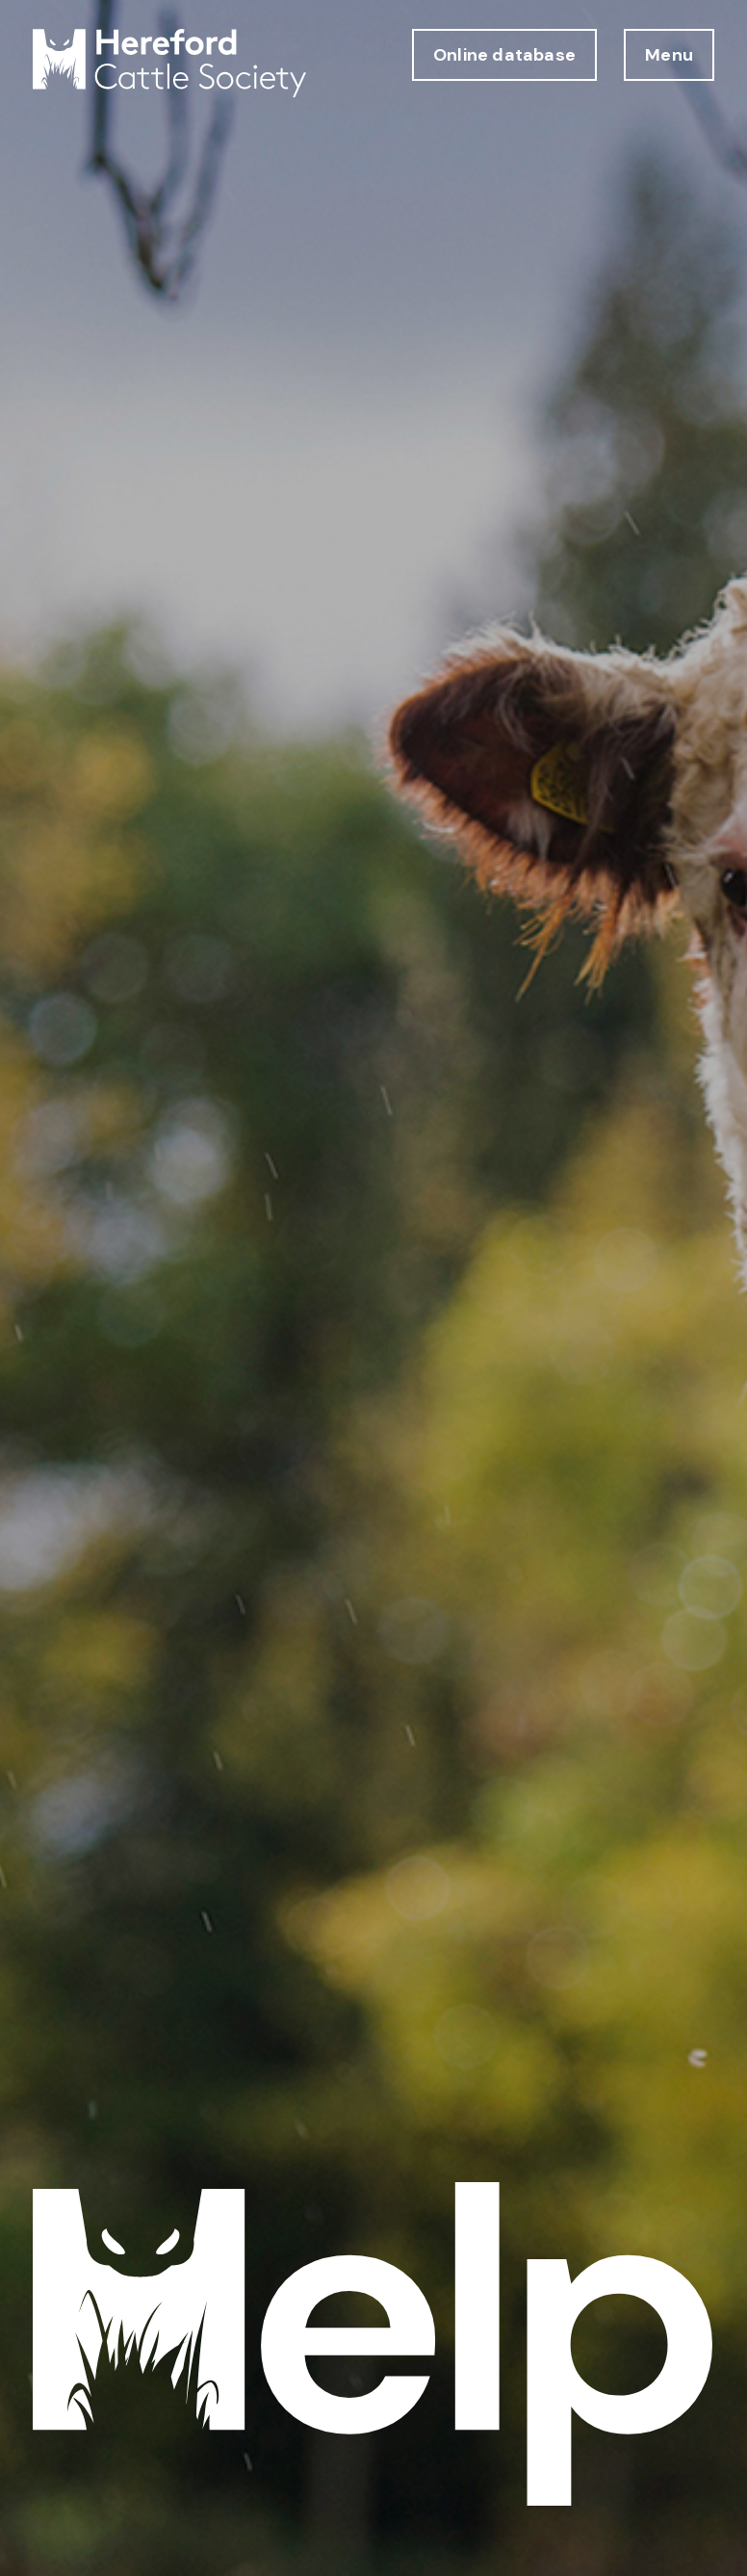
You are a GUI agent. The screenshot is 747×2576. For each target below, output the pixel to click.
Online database (504, 54)
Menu (669, 54)
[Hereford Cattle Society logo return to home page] (169, 63)
